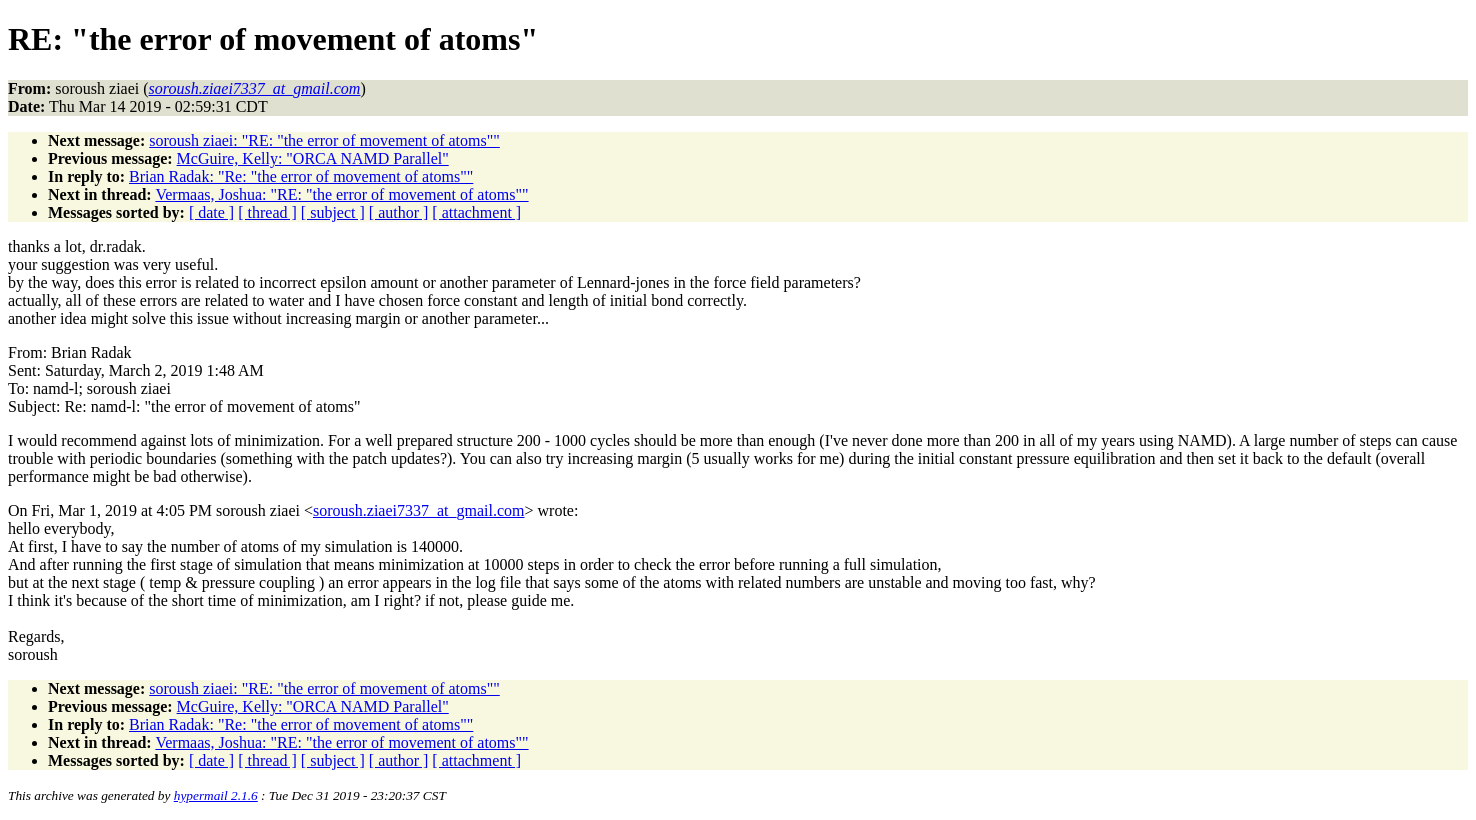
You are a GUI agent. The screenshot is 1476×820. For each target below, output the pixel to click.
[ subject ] (333, 212)
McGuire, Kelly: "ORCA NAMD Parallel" (313, 158)
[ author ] (399, 212)
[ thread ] (267, 212)
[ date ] (211, 212)
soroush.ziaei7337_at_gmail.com (419, 510)
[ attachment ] (476, 212)
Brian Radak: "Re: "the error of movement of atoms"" (301, 176)
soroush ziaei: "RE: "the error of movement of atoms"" (324, 140)
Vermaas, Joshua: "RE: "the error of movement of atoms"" (341, 194)
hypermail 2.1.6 (216, 795)
